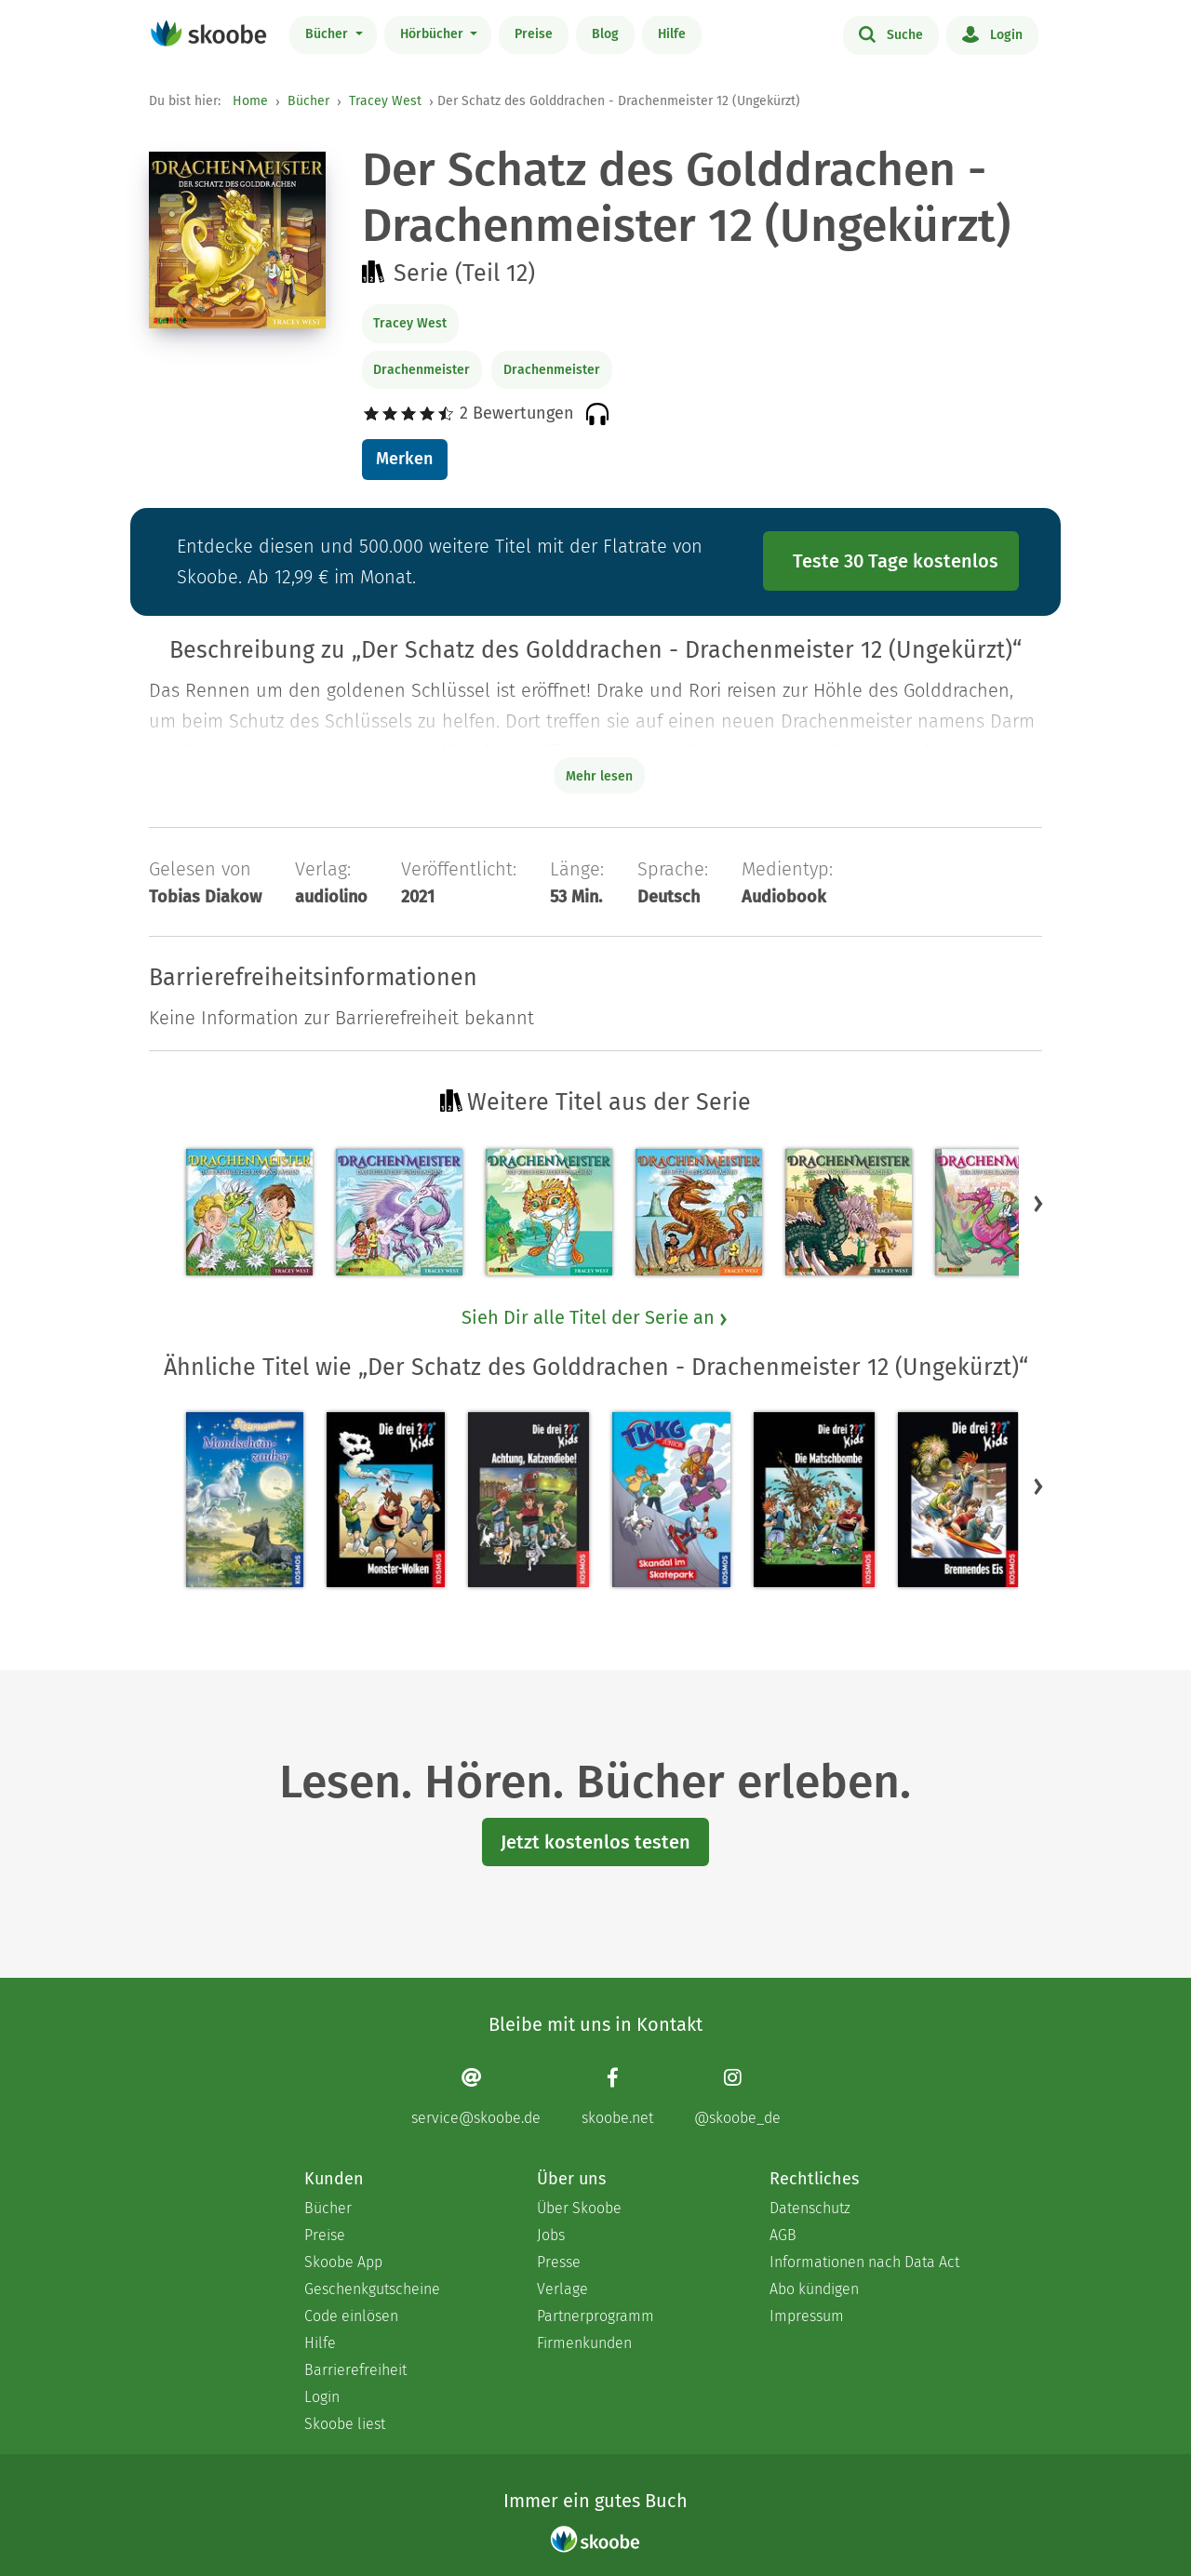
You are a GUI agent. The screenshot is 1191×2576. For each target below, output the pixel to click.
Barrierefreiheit (355, 2370)
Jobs (551, 2235)
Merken (404, 458)
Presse (559, 2262)
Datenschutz (809, 2208)
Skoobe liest (344, 2424)
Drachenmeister (421, 370)
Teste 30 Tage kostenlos (895, 561)
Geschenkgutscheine (372, 2289)
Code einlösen (351, 2316)
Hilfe (672, 34)
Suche (891, 33)
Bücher (328, 34)
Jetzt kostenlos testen (595, 1842)
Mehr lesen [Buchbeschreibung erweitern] (599, 776)
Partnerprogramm (595, 2316)
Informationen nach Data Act (864, 2262)
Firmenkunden (584, 2343)
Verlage (562, 2289)
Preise (534, 34)
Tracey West (385, 101)
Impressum (806, 2316)
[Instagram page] (737, 2096)
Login (992, 33)
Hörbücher (433, 34)
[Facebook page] (617, 2096)
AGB (782, 2235)
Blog (605, 34)
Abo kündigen (814, 2289)
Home (250, 101)
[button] (1038, 1203)
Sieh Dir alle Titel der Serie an (595, 1317)
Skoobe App (343, 2262)
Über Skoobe (579, 2208)
